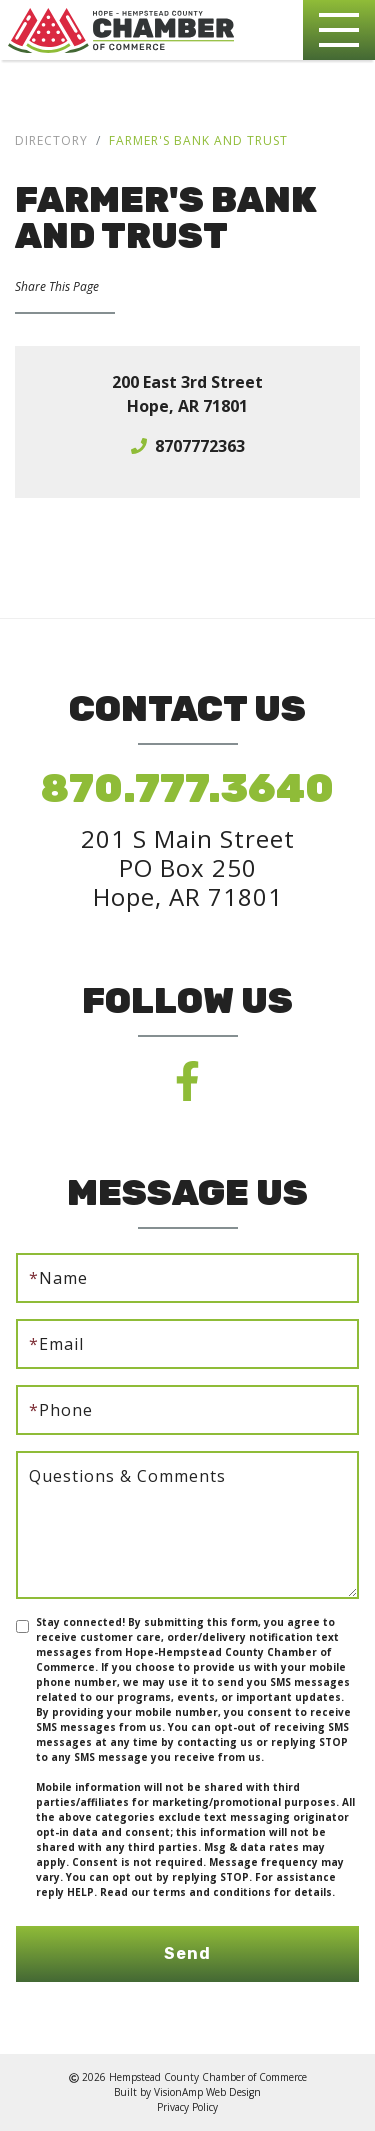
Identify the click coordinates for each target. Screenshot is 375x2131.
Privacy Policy (187, 2107)
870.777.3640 (187, 788)
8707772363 (200, 446)
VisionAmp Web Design (207, 2092)
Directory (51, 140)
